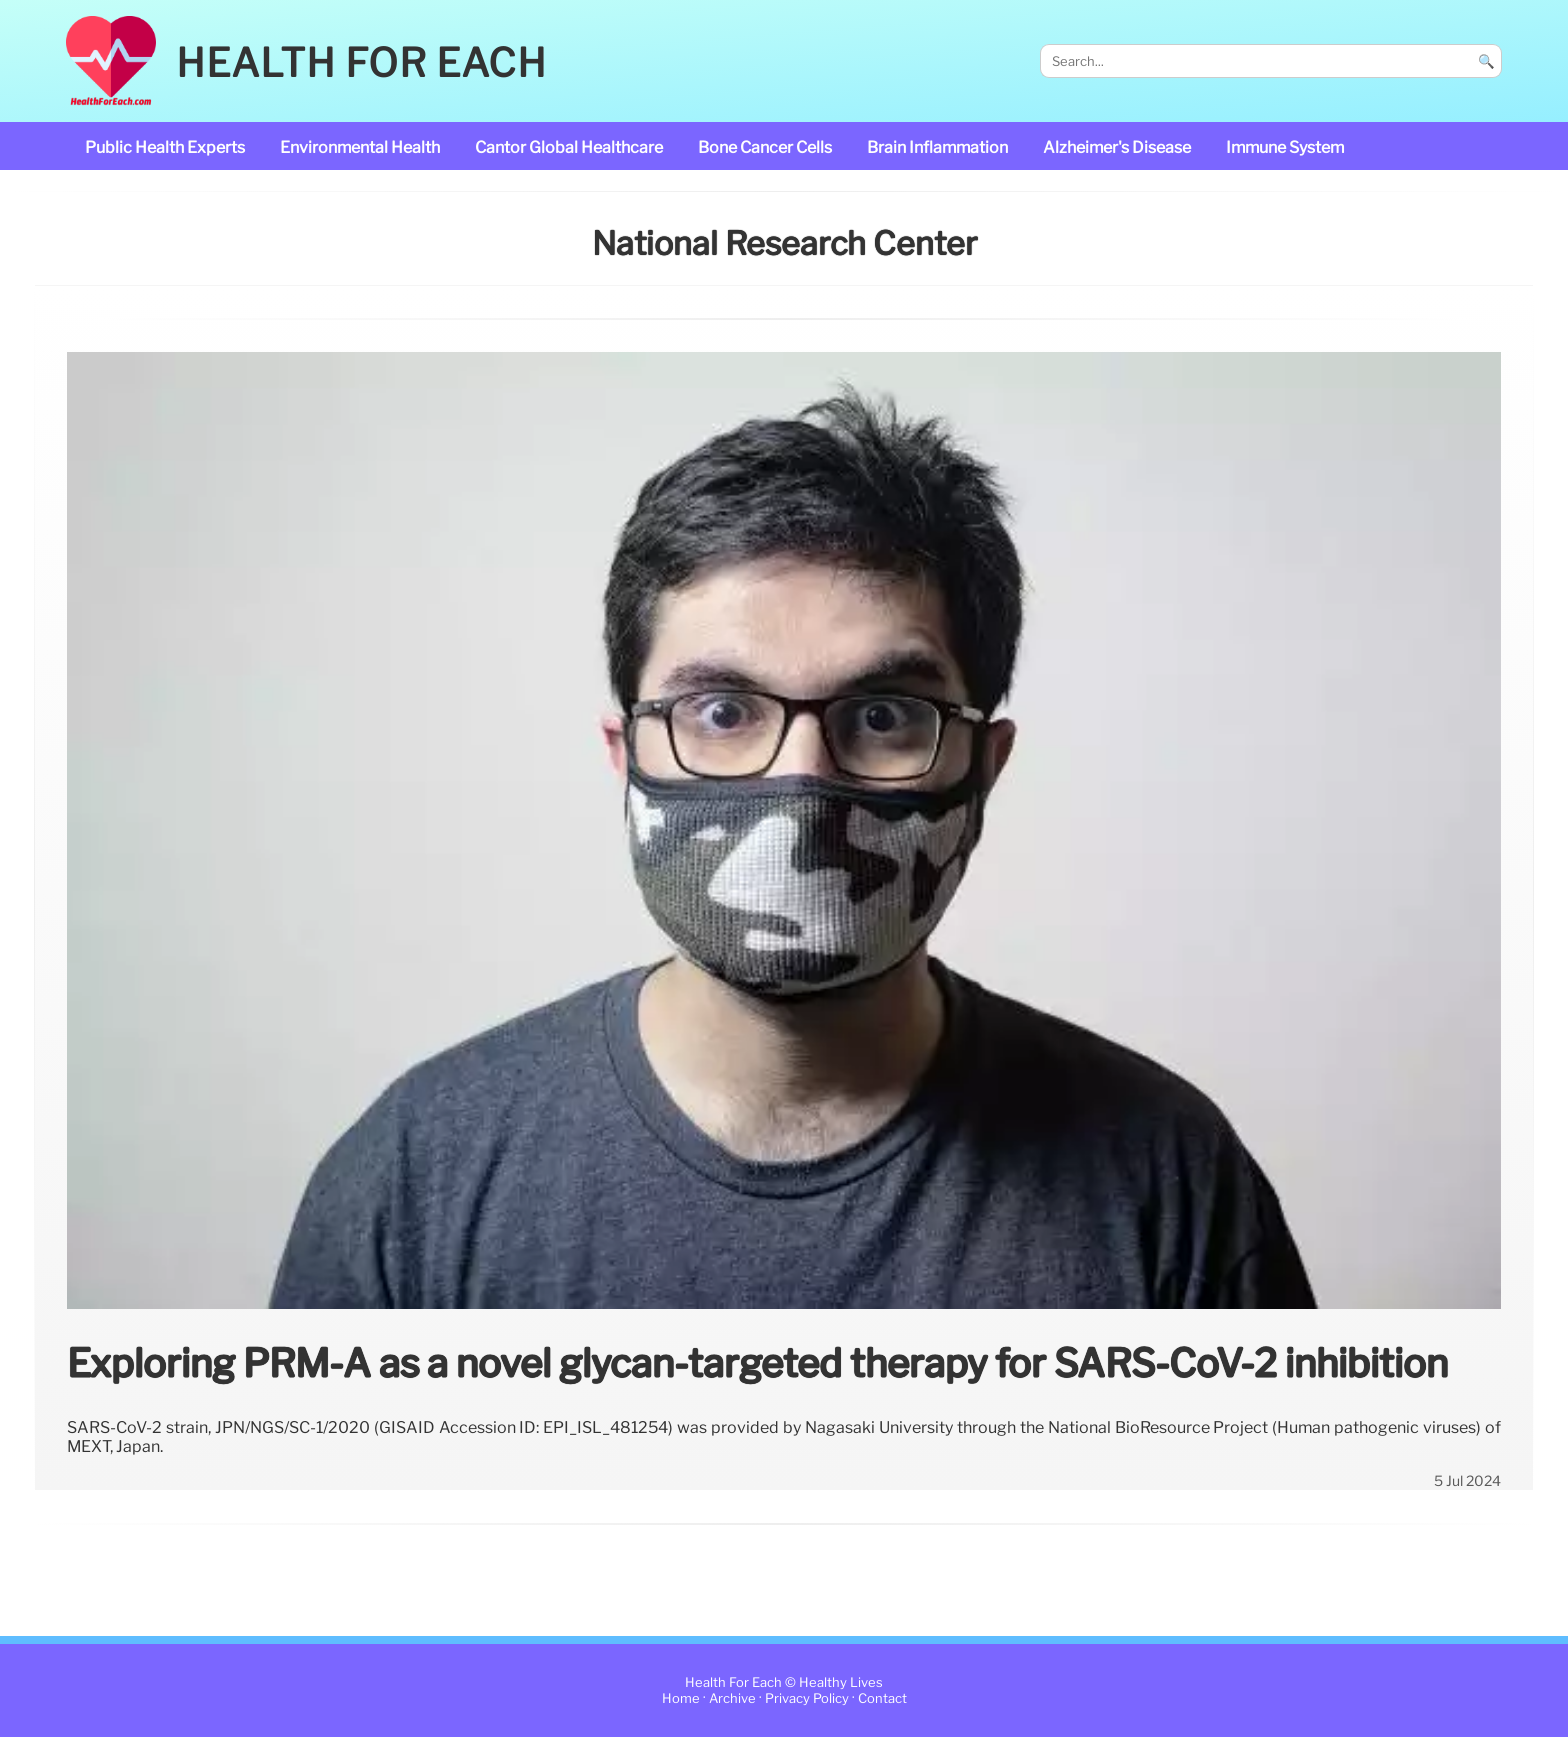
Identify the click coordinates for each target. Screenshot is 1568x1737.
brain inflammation (937, 147)
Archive (732, 1698)
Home (681, 1698)
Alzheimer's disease (1117, 147)
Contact (882, 1698)
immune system (1285, 147)
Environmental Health (360, 147)
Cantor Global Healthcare (569, 147)
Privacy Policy (807, 1698)
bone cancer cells (765, 147)
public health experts (165, 147)
